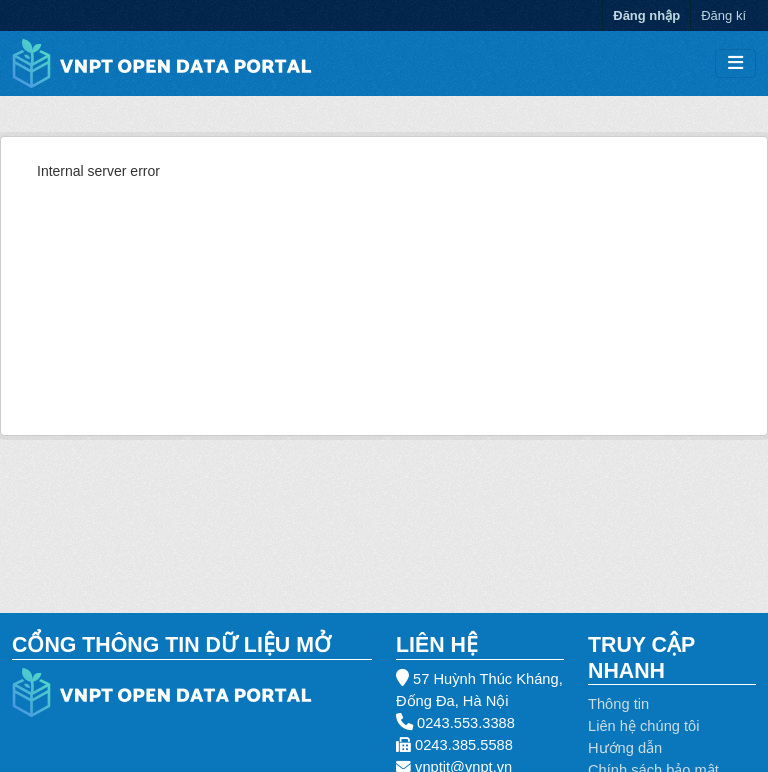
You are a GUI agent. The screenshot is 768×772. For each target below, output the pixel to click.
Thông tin (618, 704)
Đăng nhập (646, 15)
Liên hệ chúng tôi (644, 726)
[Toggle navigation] (735, 63)
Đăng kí (723, 15)
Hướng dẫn (625, 748)
